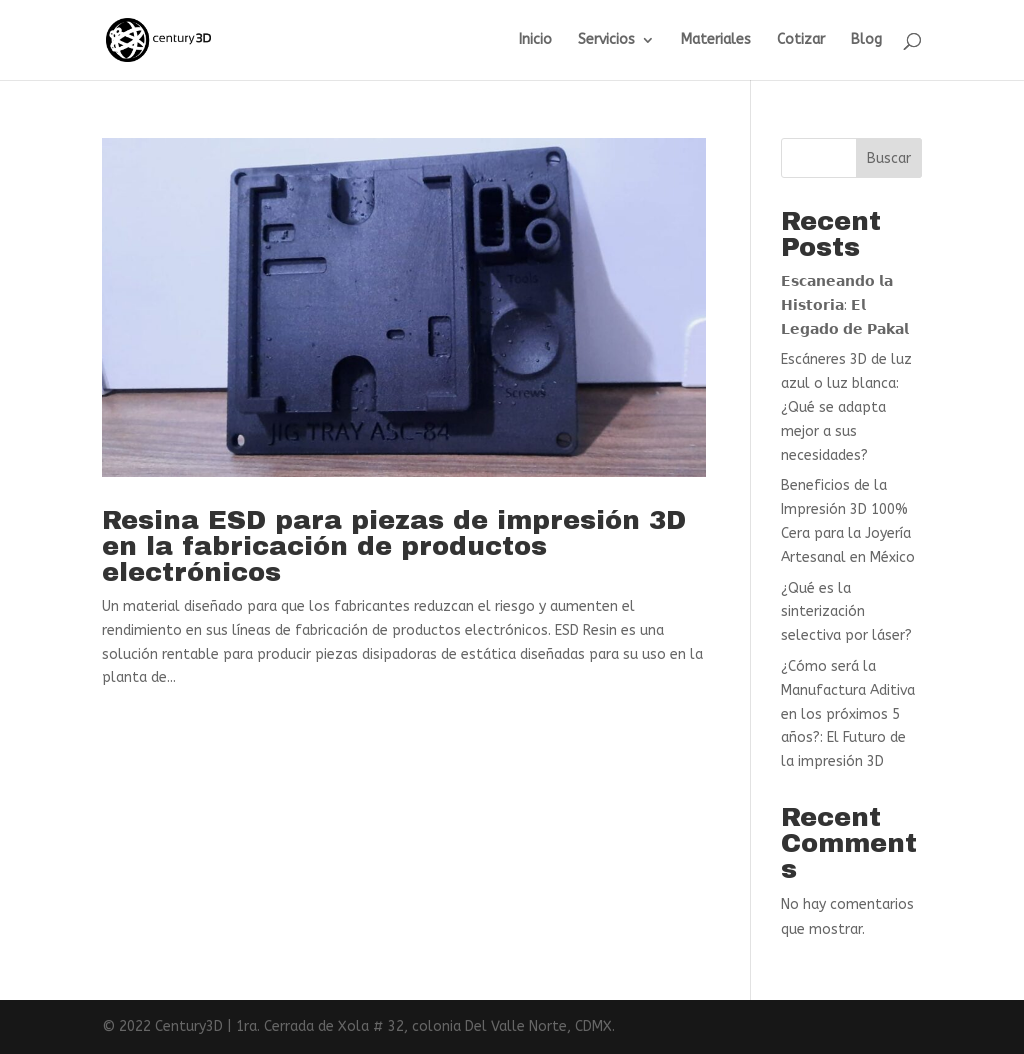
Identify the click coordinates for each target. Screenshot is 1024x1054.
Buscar (889, 158)
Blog (866, 40)
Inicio (535, 40)
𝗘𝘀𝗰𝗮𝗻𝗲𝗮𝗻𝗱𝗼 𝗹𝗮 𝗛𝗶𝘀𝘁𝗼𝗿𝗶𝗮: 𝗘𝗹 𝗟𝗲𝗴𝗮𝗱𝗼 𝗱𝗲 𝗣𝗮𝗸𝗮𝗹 (845, 305)
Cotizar (801, 40)
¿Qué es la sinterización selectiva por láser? (846, 612)
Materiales (716, 40)
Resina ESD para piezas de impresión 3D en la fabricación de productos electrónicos (394, 546)
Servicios (606, 40)
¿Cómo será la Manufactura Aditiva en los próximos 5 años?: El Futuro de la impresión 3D (848, 714)
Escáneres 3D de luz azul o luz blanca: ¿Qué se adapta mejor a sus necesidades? (846, 407)
